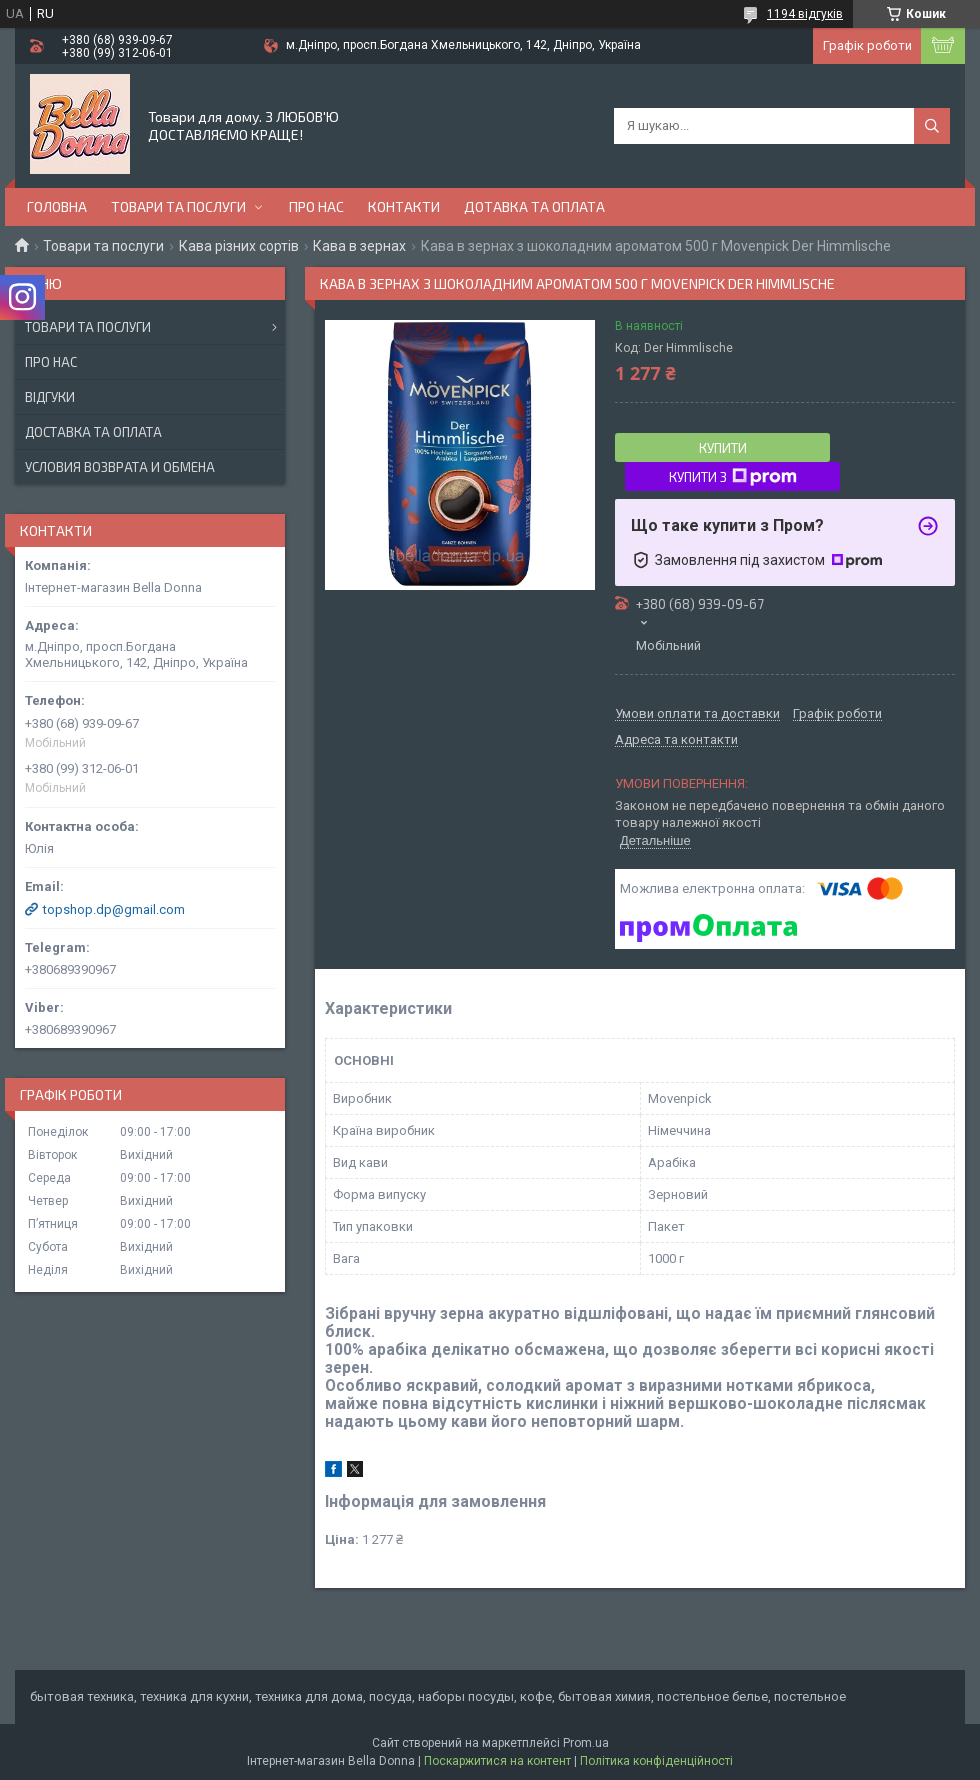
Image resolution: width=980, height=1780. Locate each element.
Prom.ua (586, 1743)
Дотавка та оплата (534, 206)
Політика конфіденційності (656, 1761)
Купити (723, 448)
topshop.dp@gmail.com (114, 909)
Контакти (404, 206)
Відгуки (50, 397)
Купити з (733, 477)
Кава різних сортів (239, 246)
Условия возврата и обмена (120, 467)
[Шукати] (932, 126)
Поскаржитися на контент (497, 1761)
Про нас (316, 206)
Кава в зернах (359, 246)
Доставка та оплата (93, 432)
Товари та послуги (178, 206)
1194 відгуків (805, 14)
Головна (57, 206)
